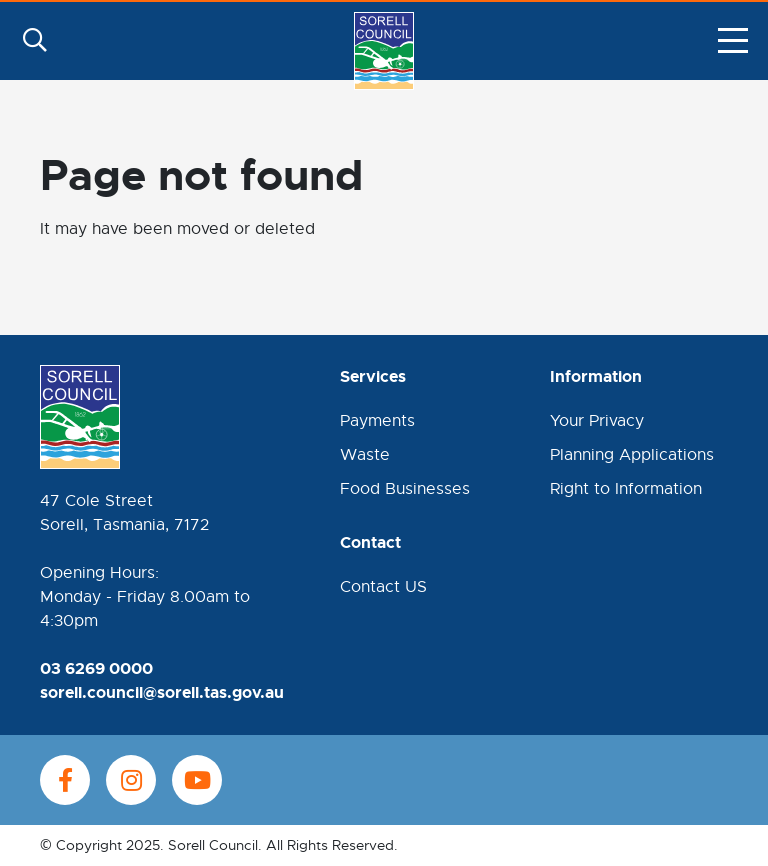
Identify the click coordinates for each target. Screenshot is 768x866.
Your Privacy (597, 421)
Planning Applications (632, 455)
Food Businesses (405, 489)
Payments (377, 421)
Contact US (383, 587)
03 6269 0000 (96, 668)
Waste (365, 455)
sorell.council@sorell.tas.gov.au (162, 692)
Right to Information (626, 489)
